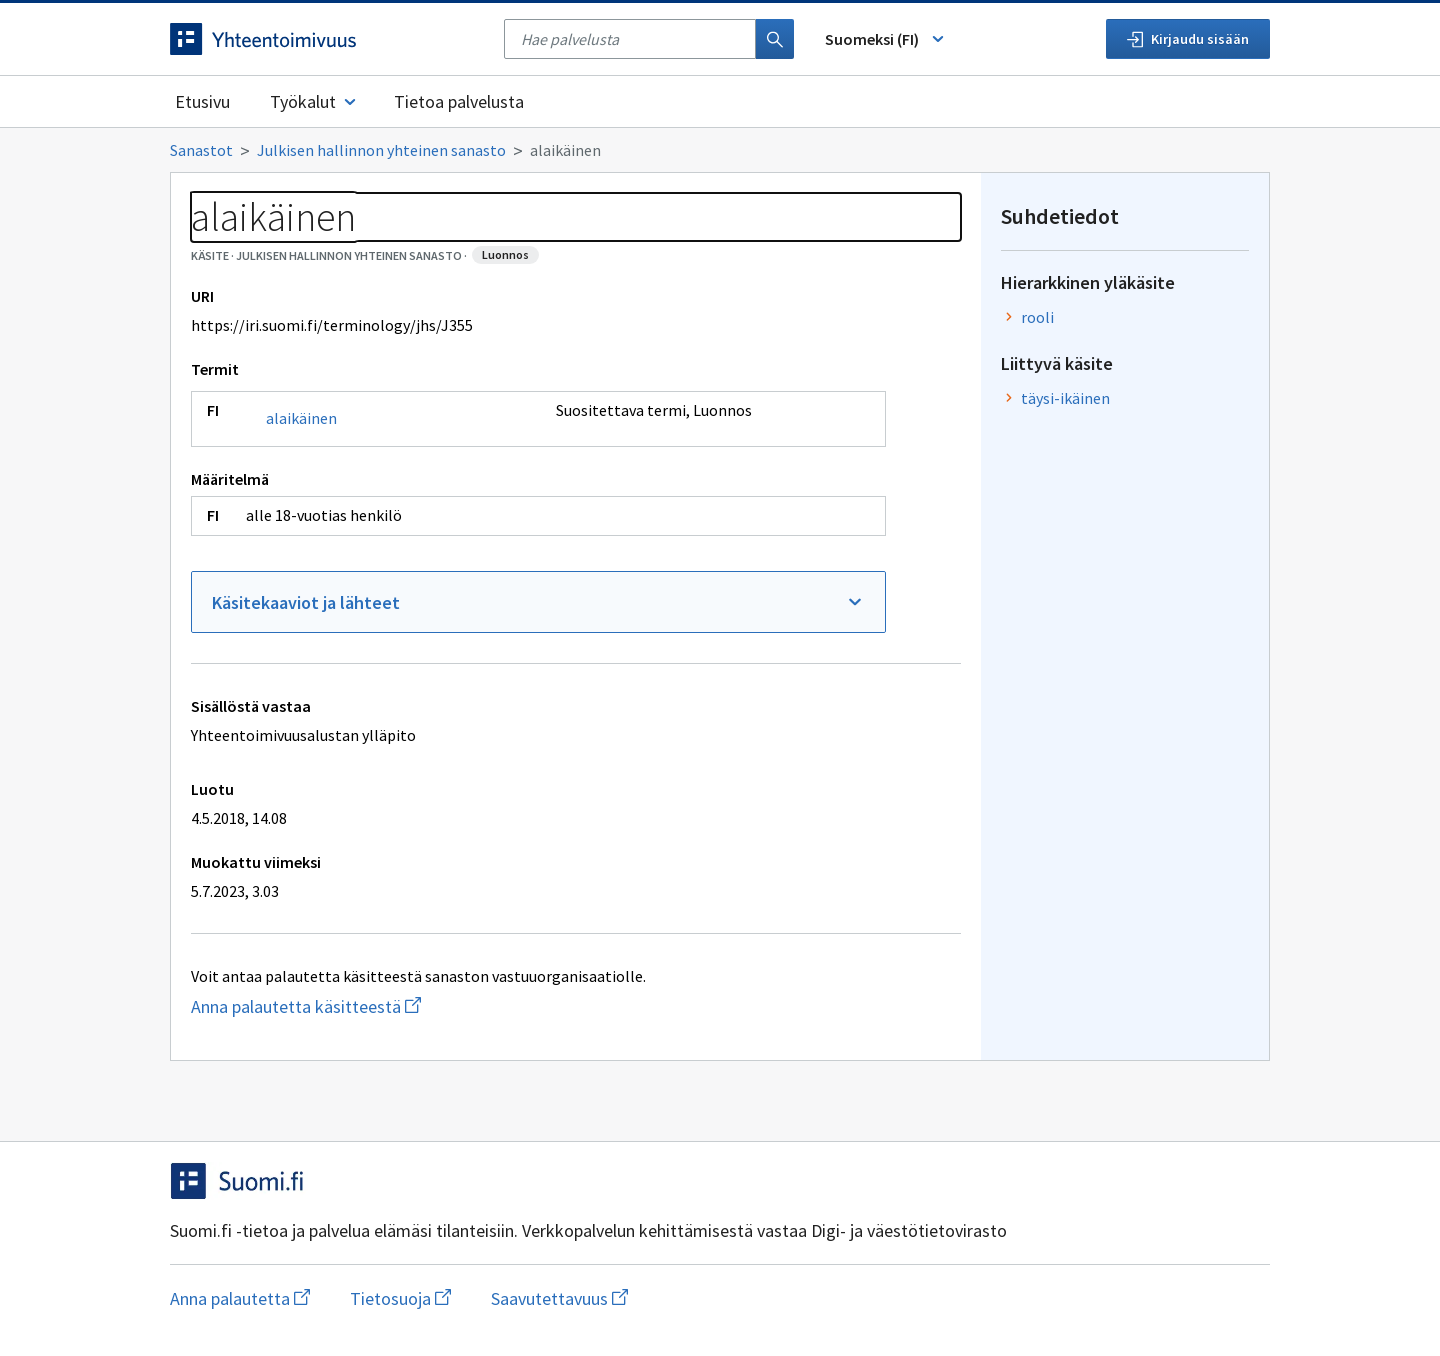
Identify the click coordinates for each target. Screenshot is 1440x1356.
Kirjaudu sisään (1188, 39)
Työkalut (314, 101)
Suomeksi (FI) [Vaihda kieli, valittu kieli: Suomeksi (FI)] (886, 39)
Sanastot (201, 150)
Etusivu (202, 101)
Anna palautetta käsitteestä (385, 1006)
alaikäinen (301, 418)
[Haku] (775, 39)
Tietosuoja (400, 1298)
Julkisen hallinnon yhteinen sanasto (381, 150)
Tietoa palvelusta (459, 101)
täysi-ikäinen (1065, 398)
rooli (1037, 317)
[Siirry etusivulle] (327, 39)
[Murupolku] (720, 150)
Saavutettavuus (559, 1298)
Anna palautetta (240, 1298)
